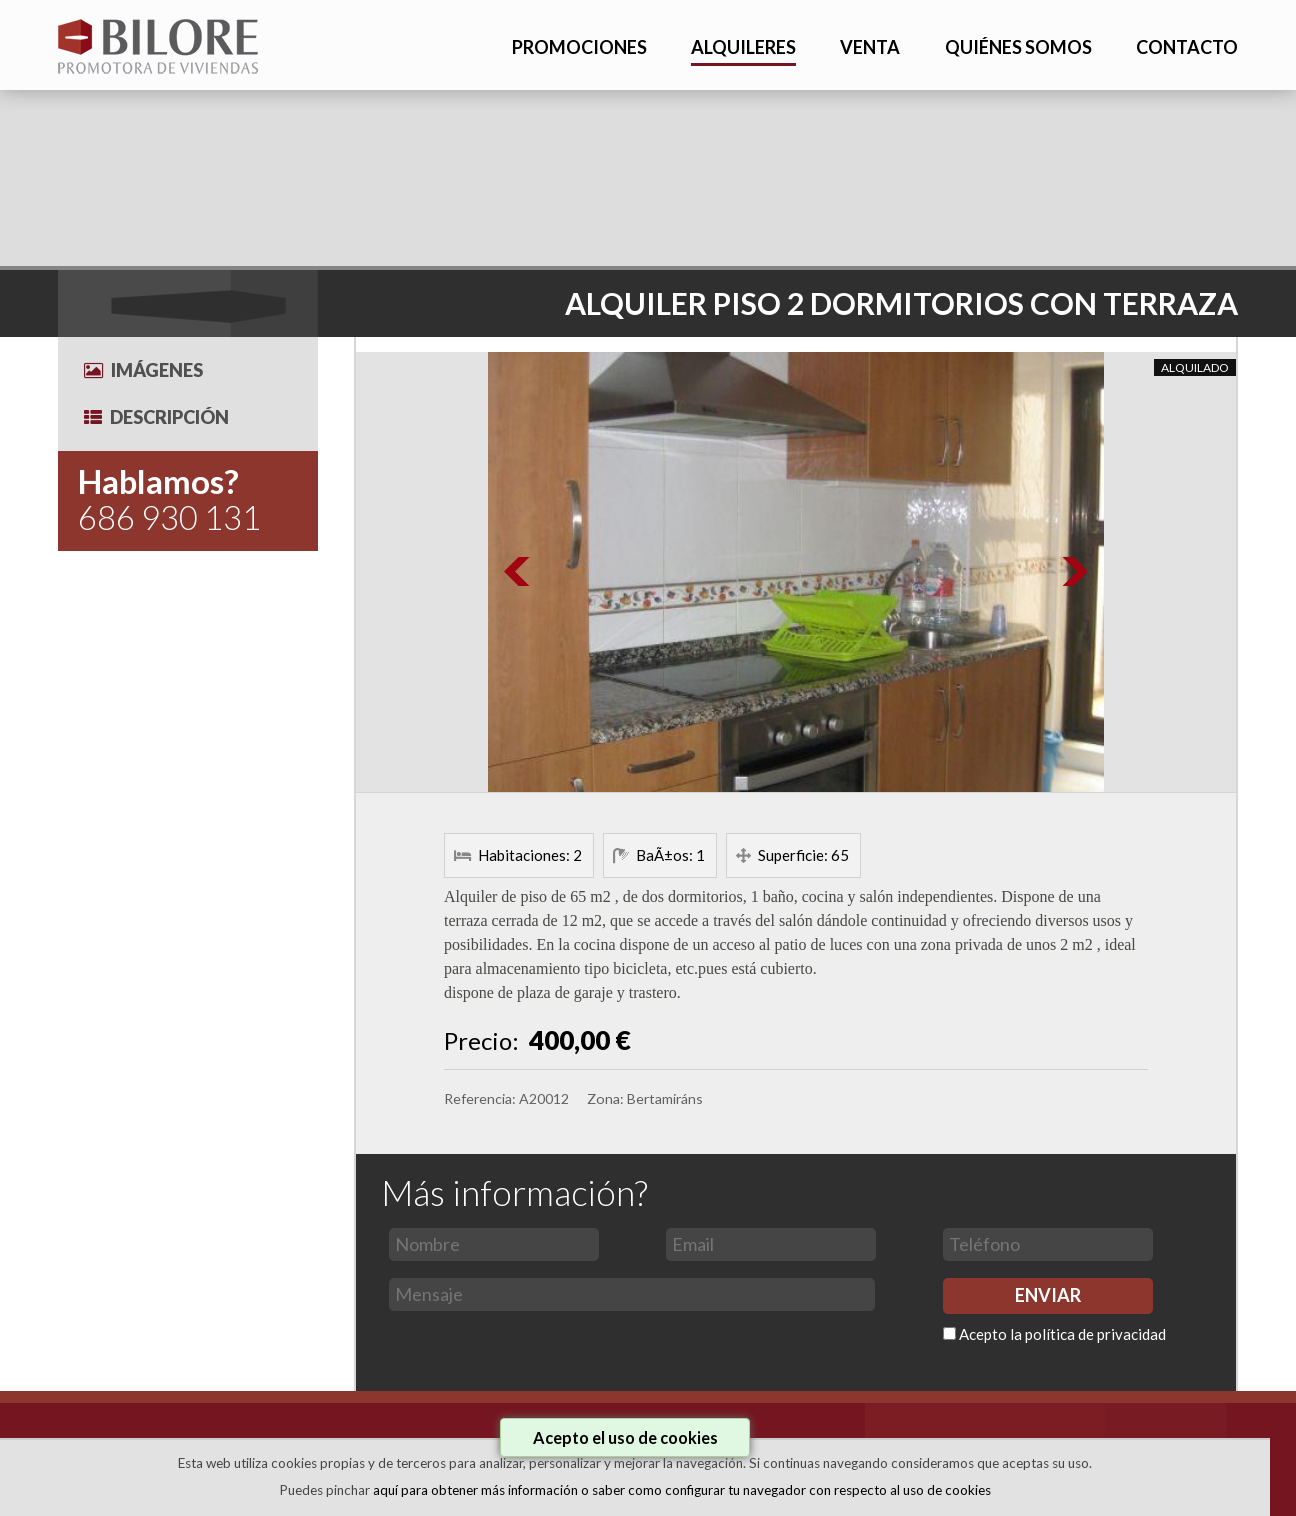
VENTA (870, 47)
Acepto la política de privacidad (1062, 1334)
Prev (518, 572)
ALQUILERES (743, 47)
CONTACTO (1187, 47)
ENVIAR (1048, 1295)
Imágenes (143, 370)
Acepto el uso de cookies (625, 1437)
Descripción (156, 417)
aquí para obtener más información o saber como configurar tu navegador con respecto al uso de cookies (682, 1490)
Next (1074, 572)
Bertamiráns (665, 1098)
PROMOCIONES (579, 47)
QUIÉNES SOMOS (1018, 47)
